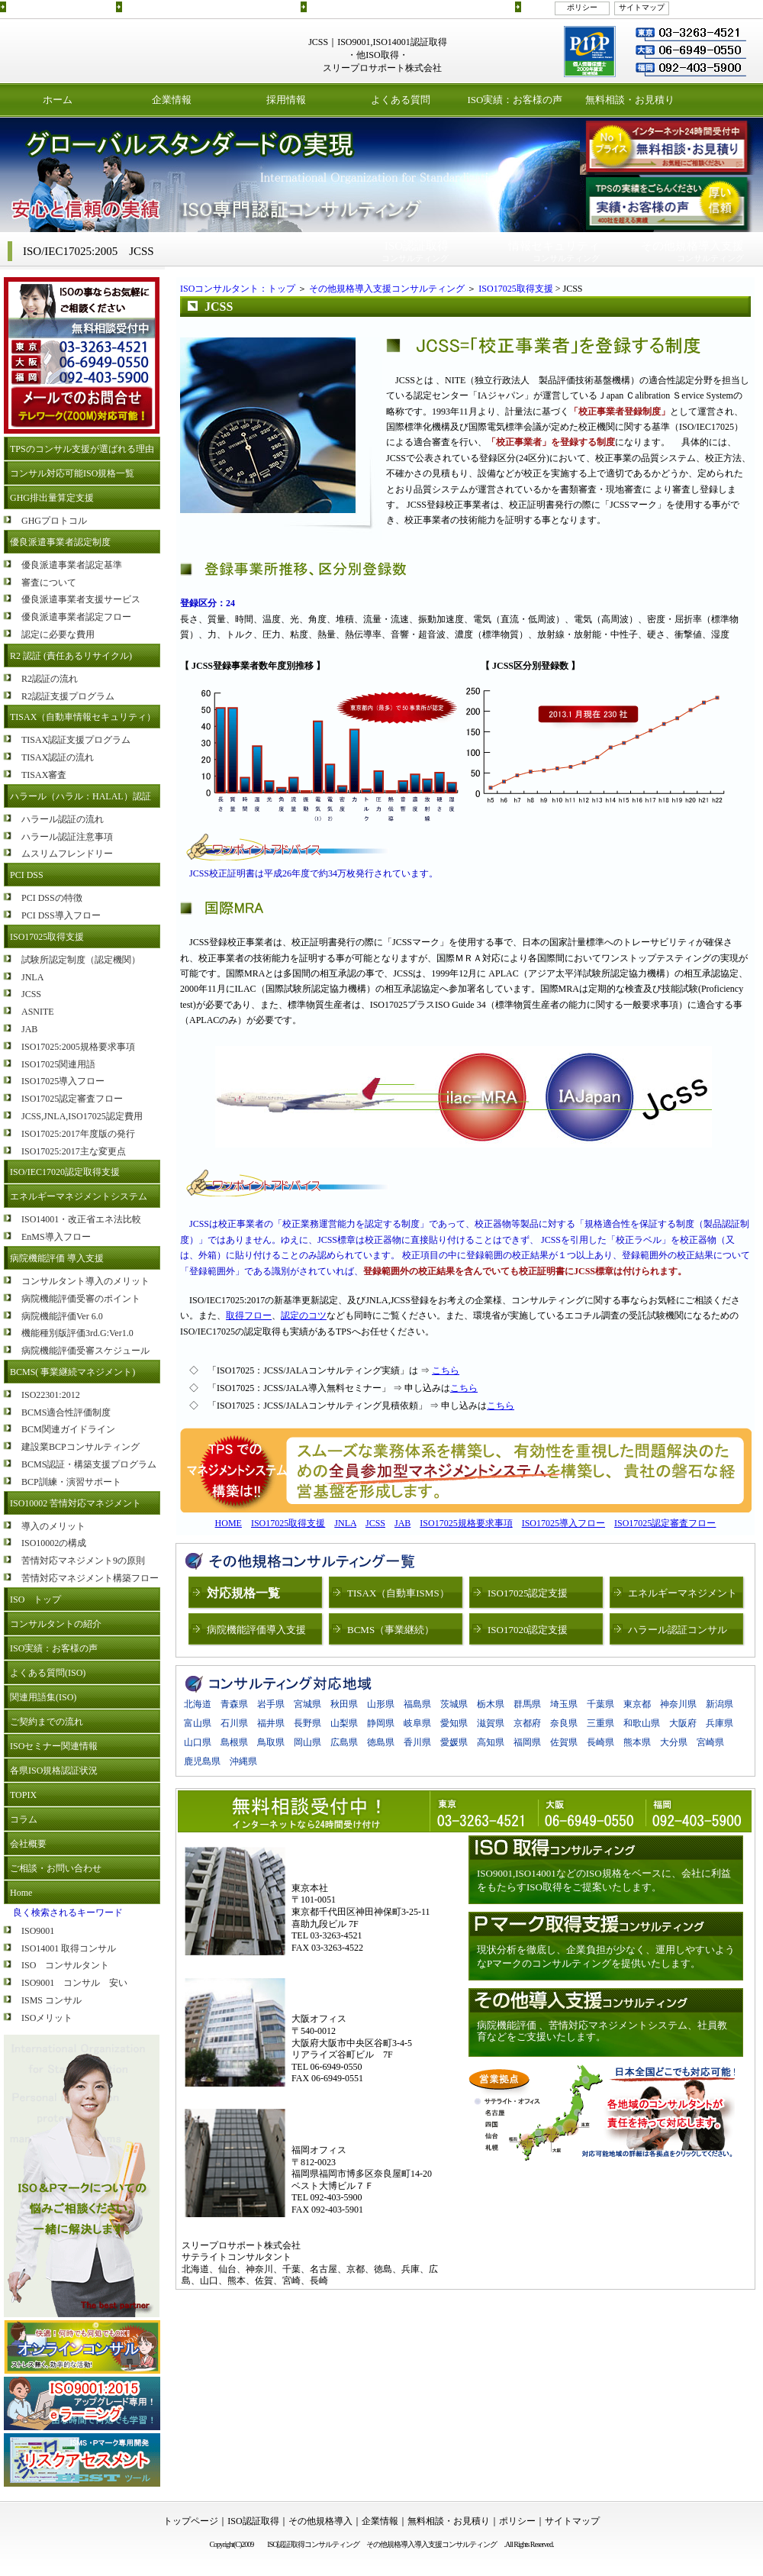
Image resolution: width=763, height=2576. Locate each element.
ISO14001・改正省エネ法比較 (81, 1219)
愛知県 (454, 1723)
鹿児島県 (202, 1761)
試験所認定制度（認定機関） (80, 959)
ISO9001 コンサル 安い (74, 1982)
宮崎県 (710, 1742)
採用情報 (286, 99)
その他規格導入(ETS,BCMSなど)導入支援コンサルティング (409, 6)
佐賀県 (564, 1742)
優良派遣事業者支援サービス (80, 599)
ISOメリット (46, 2018)
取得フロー (249, 1315)
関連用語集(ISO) (43, 1697)
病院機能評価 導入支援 (57, 1258)
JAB (29, 1029)
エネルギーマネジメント (682, 1593)
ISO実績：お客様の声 (515, 99)
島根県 (234, 1742)
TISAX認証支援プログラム (75, 739)
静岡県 (380, 1723)
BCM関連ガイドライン (68, 1429)
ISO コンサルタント (65, 1965)
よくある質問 (400, 99)
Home (21, 1892)
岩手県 (271, 1704)
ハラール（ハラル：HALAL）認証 (80, 796)
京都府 (527, 1723)
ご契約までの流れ (46, 1721)
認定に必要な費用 (58, 634)
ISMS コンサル (51, 2000)
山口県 (197, 1742)
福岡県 (527, 1742)
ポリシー (582, 7)
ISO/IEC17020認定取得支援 (65, 1172)
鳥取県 (271, 1742)
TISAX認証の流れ (57, 757)
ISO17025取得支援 (47, 936)
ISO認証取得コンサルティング (59, 6)
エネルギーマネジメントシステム (78, 1196)
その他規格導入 (320, 2521)
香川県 (417, 1742)
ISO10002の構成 (53, 1543)
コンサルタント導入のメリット (85, 1281)
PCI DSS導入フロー (61, 915)
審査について (48, 582)
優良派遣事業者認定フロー (76, 617)
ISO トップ (35, 1599)
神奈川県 (678, 1704)
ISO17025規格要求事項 (466, 1523)
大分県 (673, 1742)
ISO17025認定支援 (528, 1593)
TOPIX (23, 1795)
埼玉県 (564, 1704)
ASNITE (37, 1011)
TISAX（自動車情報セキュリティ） (83, 717)
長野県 (307, 1723)
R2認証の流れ (49, 678)
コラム (23, 1819)
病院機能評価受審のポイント (80, 1298)
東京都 (637, 1704)
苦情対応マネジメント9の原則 (83, 1560)
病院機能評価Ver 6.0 (62, 1316)
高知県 (490, 1742)
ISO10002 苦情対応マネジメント (75, 1503)
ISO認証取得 (252, 2521)
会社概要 (28, 1843)
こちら (445, 1370)
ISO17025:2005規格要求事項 (78, 1046)
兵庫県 (719, 1723)
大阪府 (683, 1723)
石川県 (234, 1723)
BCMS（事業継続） (390, 1629)
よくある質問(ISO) (47, 1672)
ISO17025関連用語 (58, 1064)
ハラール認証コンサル (677, 1629)
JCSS (31, 994)
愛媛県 (454, 1742)
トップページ (190, 2521)
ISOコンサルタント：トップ (237, 288)
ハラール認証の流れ (62, 819)
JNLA (32, 977)
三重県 (600, 1723)
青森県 (234, 1704)
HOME (228, 1523)
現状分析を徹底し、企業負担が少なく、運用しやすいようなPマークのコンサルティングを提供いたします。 (606, 1956)
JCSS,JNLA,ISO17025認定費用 (82, 1116)
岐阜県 (417, 1723)
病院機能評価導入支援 (256, 1629)
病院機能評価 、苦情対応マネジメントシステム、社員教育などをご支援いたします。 (602, 2031)
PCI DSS (26, 875)
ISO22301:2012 (50, 1395)
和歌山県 (641, 1723)
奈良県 (564, 1723)
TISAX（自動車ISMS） (398, 1593)
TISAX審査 (43, 775)
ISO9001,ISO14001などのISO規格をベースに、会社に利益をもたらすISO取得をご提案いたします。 (604, 1880)
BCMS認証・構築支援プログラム (88, 1464)
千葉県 (600, 1704)
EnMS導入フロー (56, 1237)
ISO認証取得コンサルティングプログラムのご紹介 (210, 6)
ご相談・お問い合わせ (55, 1868)
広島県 (344, 1742)
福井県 (271, 1723)
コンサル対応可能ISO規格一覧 (72, 473)
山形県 (380, 1704)
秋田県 (344, 1704)
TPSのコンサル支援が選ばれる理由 (82, 449)
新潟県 (719, 1704)
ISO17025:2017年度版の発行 (78, 1133)
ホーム (57, 99)
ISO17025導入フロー (63, 1081)
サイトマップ (642, 7)
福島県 (417, 1704)
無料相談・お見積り (629, 99)
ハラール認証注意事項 (67, 836)
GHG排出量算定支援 (52, 497)
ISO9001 (37, 1931)
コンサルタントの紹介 (55, 1624)
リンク (534, 6)
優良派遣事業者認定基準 (71, 565)
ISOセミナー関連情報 (54, 1746)
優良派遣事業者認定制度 (60, 542)
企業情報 (172, 99)
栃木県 (490, 1704)
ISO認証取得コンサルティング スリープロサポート (114, 50)
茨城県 (454, 1704)
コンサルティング (415, 251)
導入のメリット (53, 1526)
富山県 (197, 1723)
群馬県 (527, 1704)
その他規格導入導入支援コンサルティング (435, 2544)
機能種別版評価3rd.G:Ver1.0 (77, 1333)
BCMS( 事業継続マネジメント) (72, 1372)
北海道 (197, 1704)
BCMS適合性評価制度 (66, 1412)
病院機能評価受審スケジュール (85, 1350)
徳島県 (380, 1742)
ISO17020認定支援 (528, 1629)
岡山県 (307, 1742)
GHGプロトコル (54, 520)
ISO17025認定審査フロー (72, 1098)
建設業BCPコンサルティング (80, 1446)
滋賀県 (490, 1723)
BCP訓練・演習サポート (71, 1482)
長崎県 (600, 1742)
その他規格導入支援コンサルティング (387, 288)
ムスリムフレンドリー (67, 853)
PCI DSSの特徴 (51, 898)
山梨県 (344, 1723)
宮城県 (307, 1704)
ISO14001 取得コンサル (68, 1948)
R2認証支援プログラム (67, 696)
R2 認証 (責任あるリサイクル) (71, 655)
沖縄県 (243, 1761)
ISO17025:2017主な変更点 (73, 1151)
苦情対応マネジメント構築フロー (90, 1578)
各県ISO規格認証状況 (54, 1770)
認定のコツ (304, 1315)
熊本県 (637, 1742)
